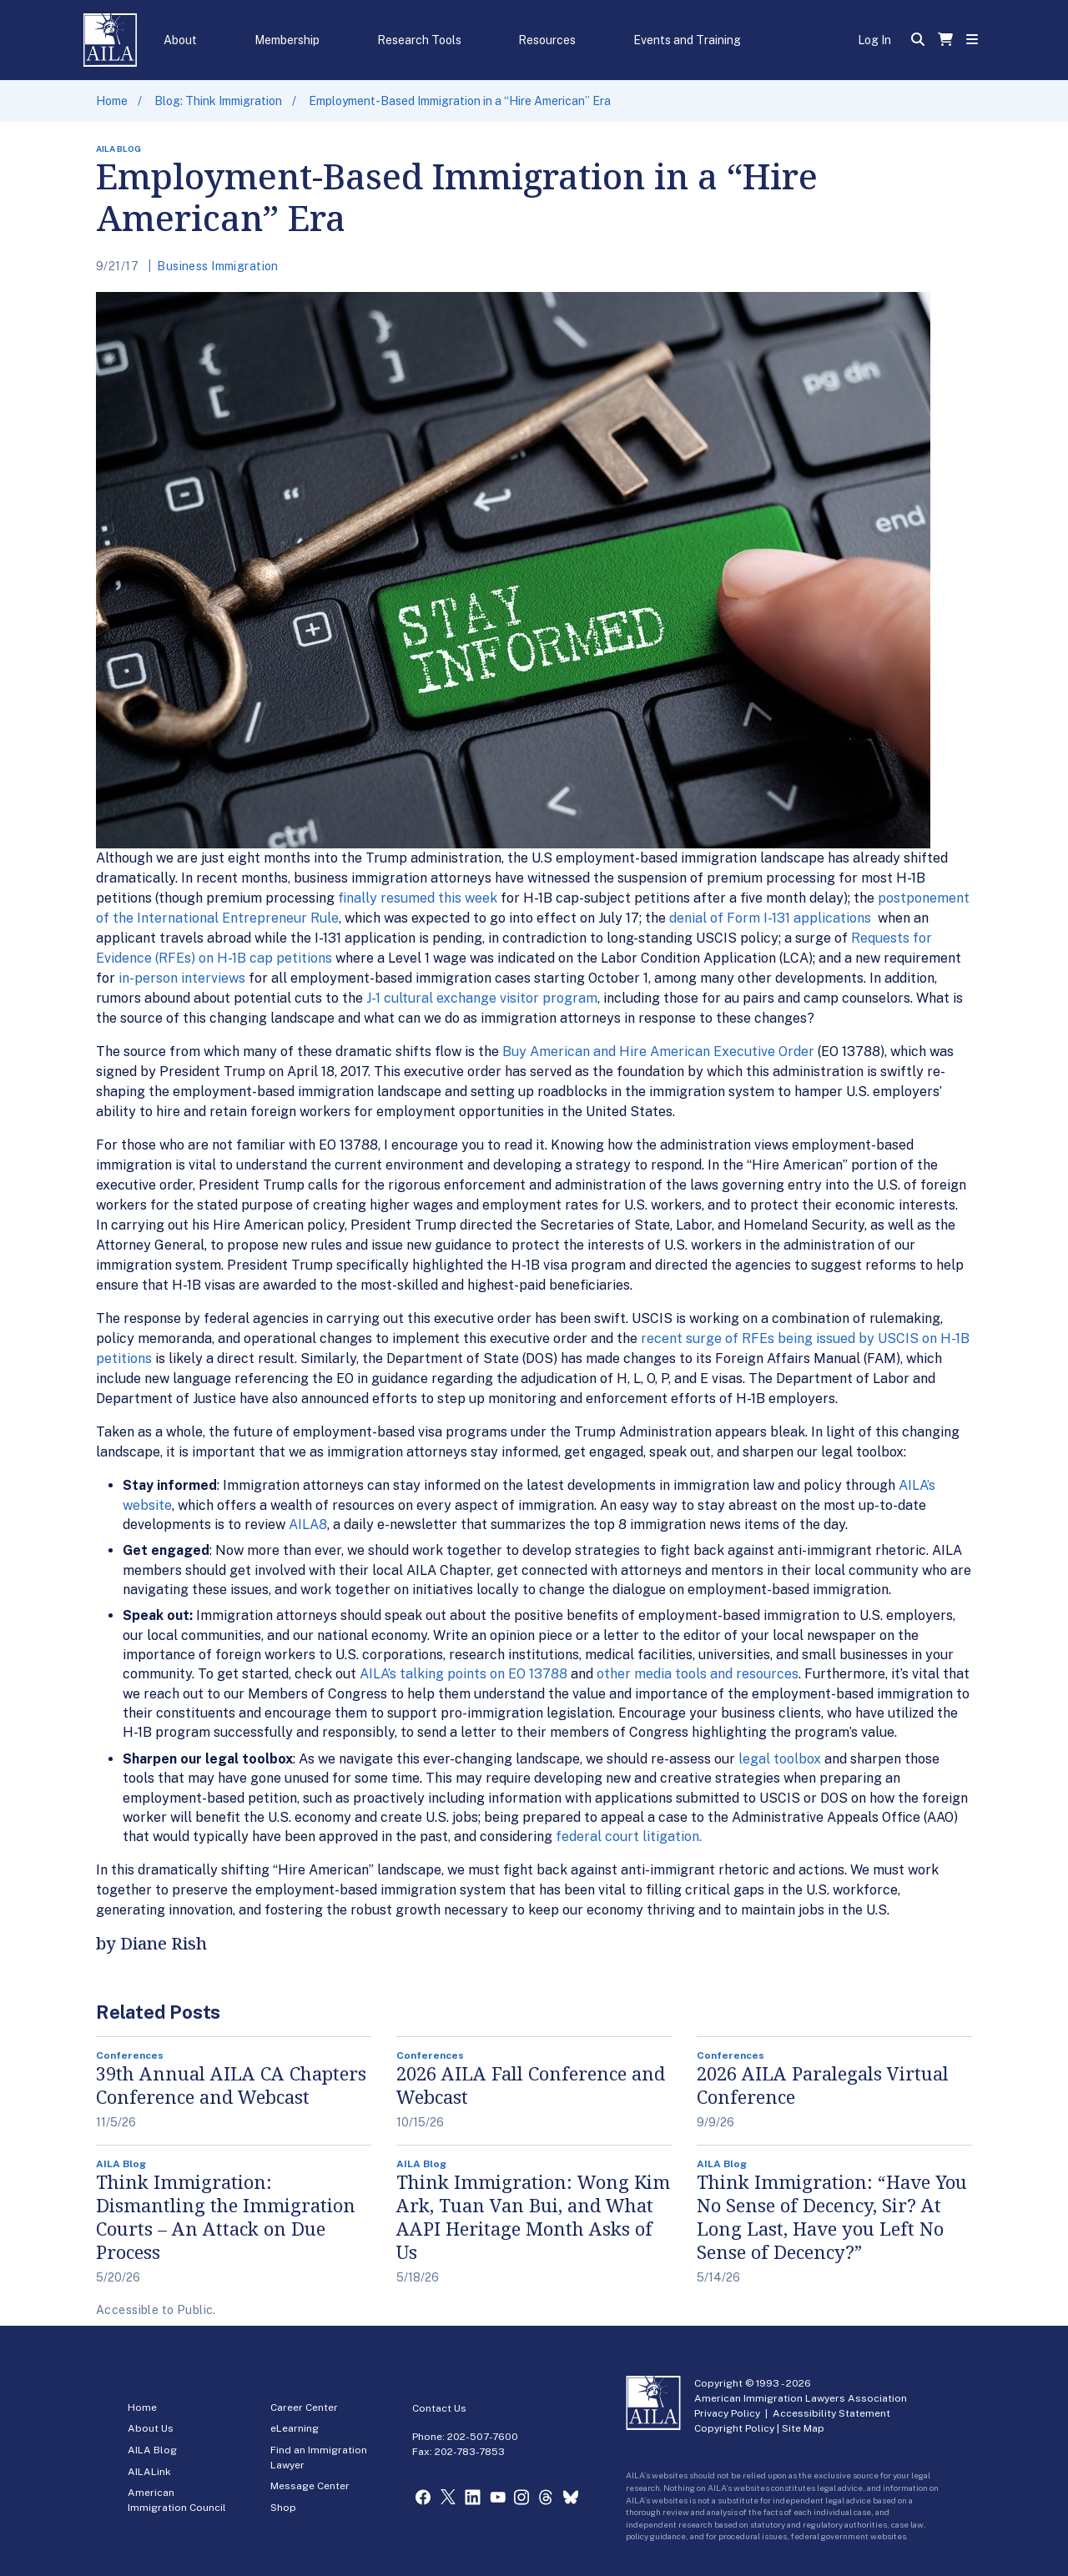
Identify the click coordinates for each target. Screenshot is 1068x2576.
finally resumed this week (417, 898)
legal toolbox (779, 1759)
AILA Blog (152, 2450)
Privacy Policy (727, 2413)
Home (112, 101)
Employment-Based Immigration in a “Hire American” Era (460, 101)
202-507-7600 (482, 2437)
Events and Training (687, 40)
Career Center (304, 2407)
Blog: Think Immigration (218, 101)
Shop (283, 2507)
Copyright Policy (734, 2428)
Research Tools (419, 40)
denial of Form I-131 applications (771, 918)
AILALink (149, 2472)
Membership (287, 40)
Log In (874, 40)
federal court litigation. (629, 1836)
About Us (151, 2428)
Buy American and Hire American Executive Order (658, 1051)
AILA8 (308, 1524)
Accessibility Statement (831, 2413)
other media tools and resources (697, 1674)
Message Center (310, 2486)
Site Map (803, 2428)
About (180, 40)
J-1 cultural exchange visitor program (481, 998)
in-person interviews (181, 978)
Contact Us (439, 2408)
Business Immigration (217, 266)
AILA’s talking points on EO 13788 (463, 1674)
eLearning (294, 2428)
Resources (547, 40)
